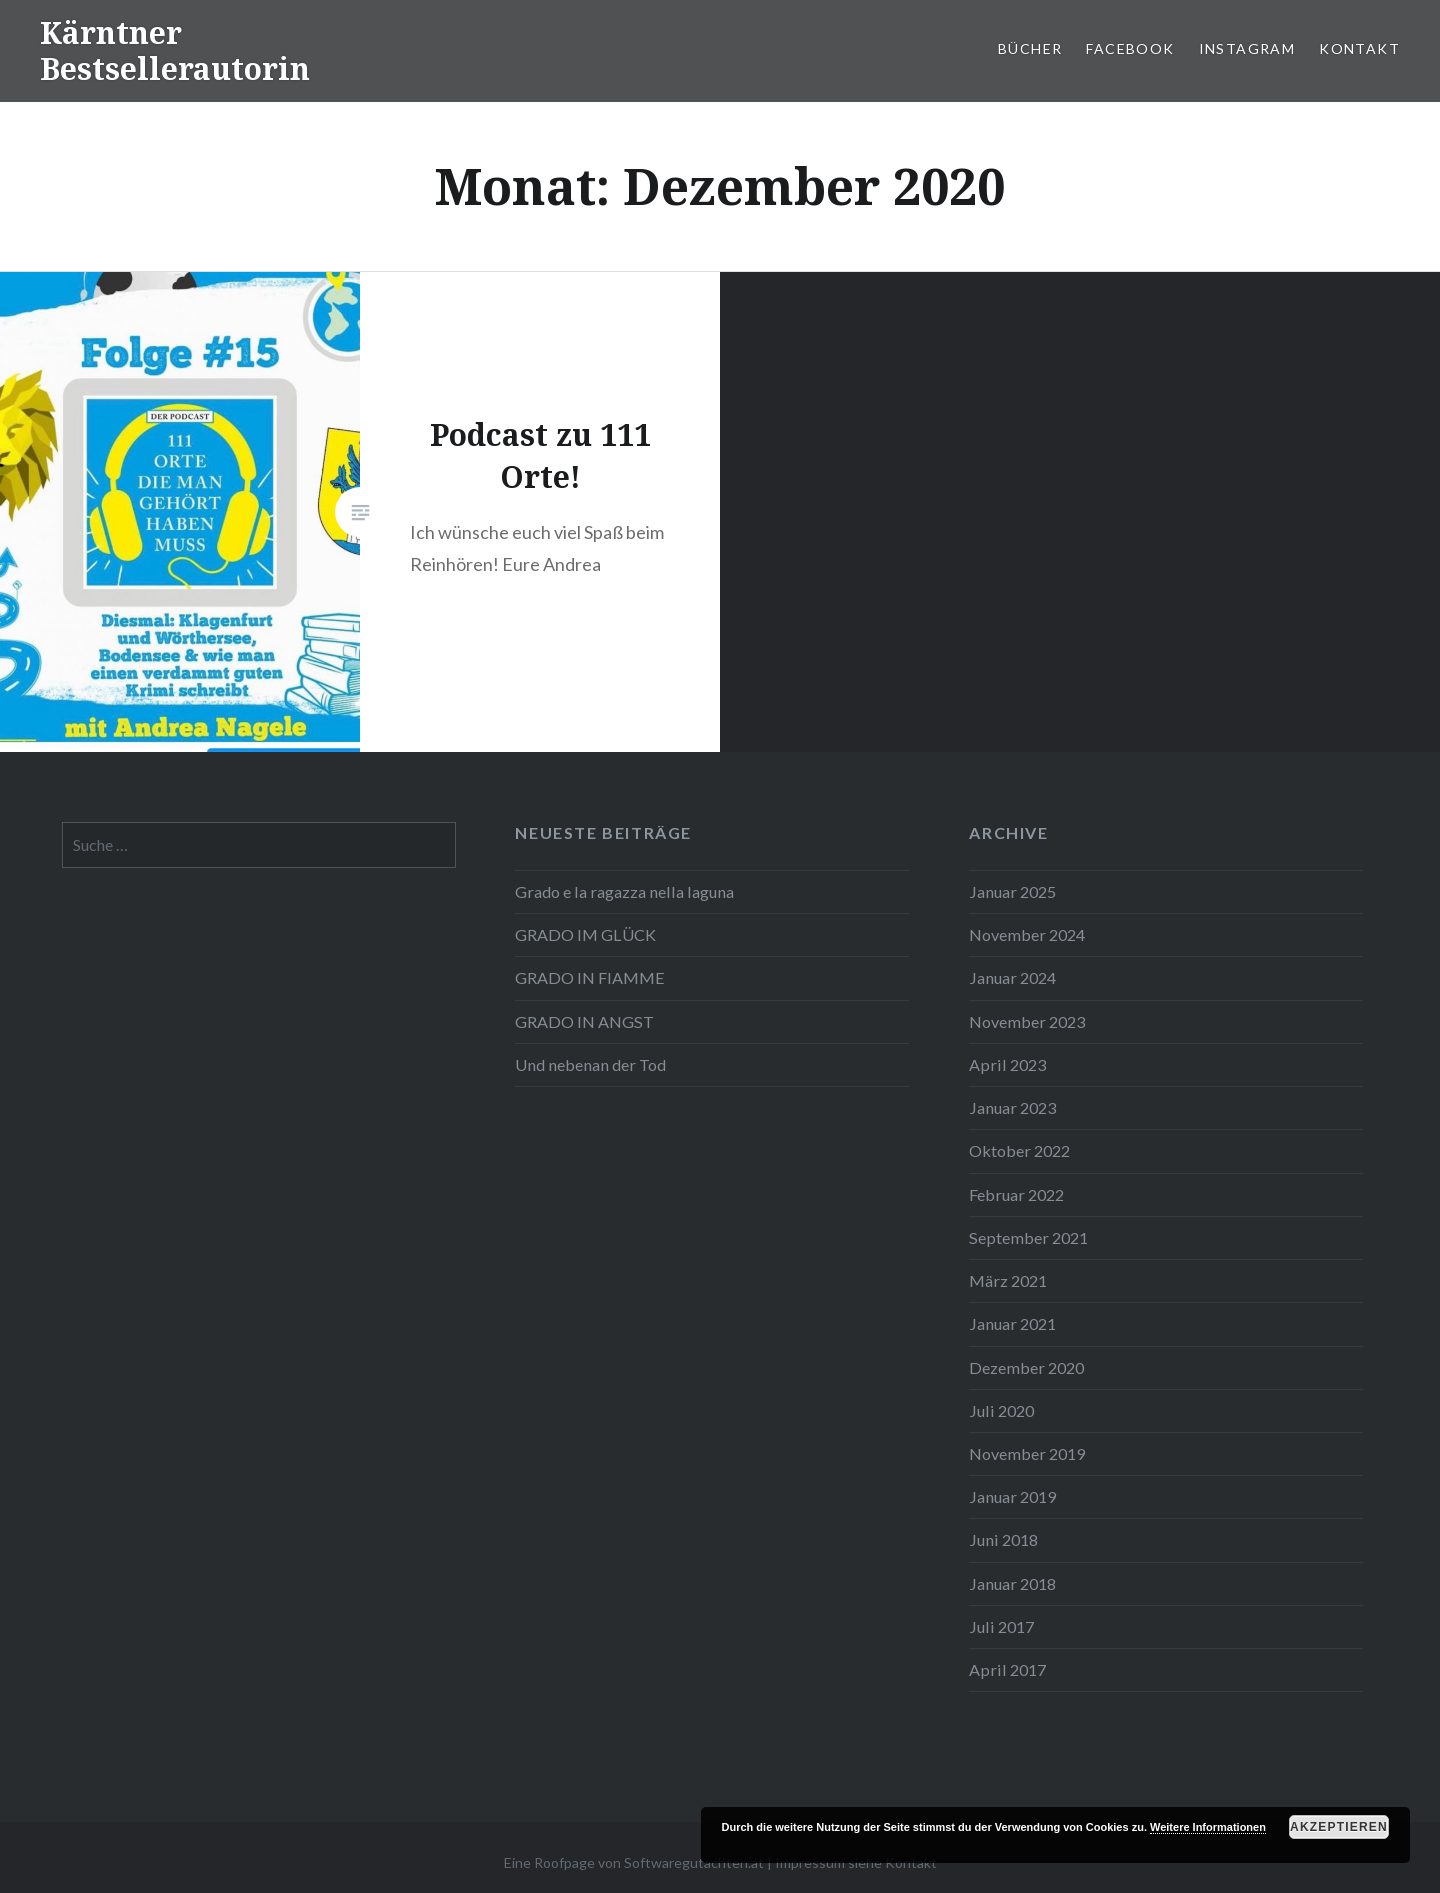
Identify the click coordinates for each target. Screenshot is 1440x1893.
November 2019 (1027, 1453)
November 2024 (1027, 934)
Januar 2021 (1012, 1323)
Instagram (1247, 48)
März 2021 (1008, 1280)
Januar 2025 (1012, 891)
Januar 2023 (1012, 1107)
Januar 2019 (1012, 1496)
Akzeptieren (1339, 1827)
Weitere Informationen (1208, 1827)
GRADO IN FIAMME (590, 977)
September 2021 (1028, 1237)
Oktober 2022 (1019, 1150)
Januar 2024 (1012, 977)
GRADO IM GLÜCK (585, 934)
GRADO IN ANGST (584, 1021)
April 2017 (1007, 1669)
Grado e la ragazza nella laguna (624, 891)
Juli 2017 (1001, 1626)
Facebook (1130, 48)
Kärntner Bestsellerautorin (175, 50)
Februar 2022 (1016, 1194)
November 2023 (1027, 1021)
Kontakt (1359, 48)
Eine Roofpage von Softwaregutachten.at (634, 1862)
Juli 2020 (1001, 1410)
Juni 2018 (1003, 1539)
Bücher (1030, 48)
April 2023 (1007, 1064)
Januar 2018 (1012, 1583)
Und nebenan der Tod (590, 1064)
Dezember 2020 (1026, 1367)
